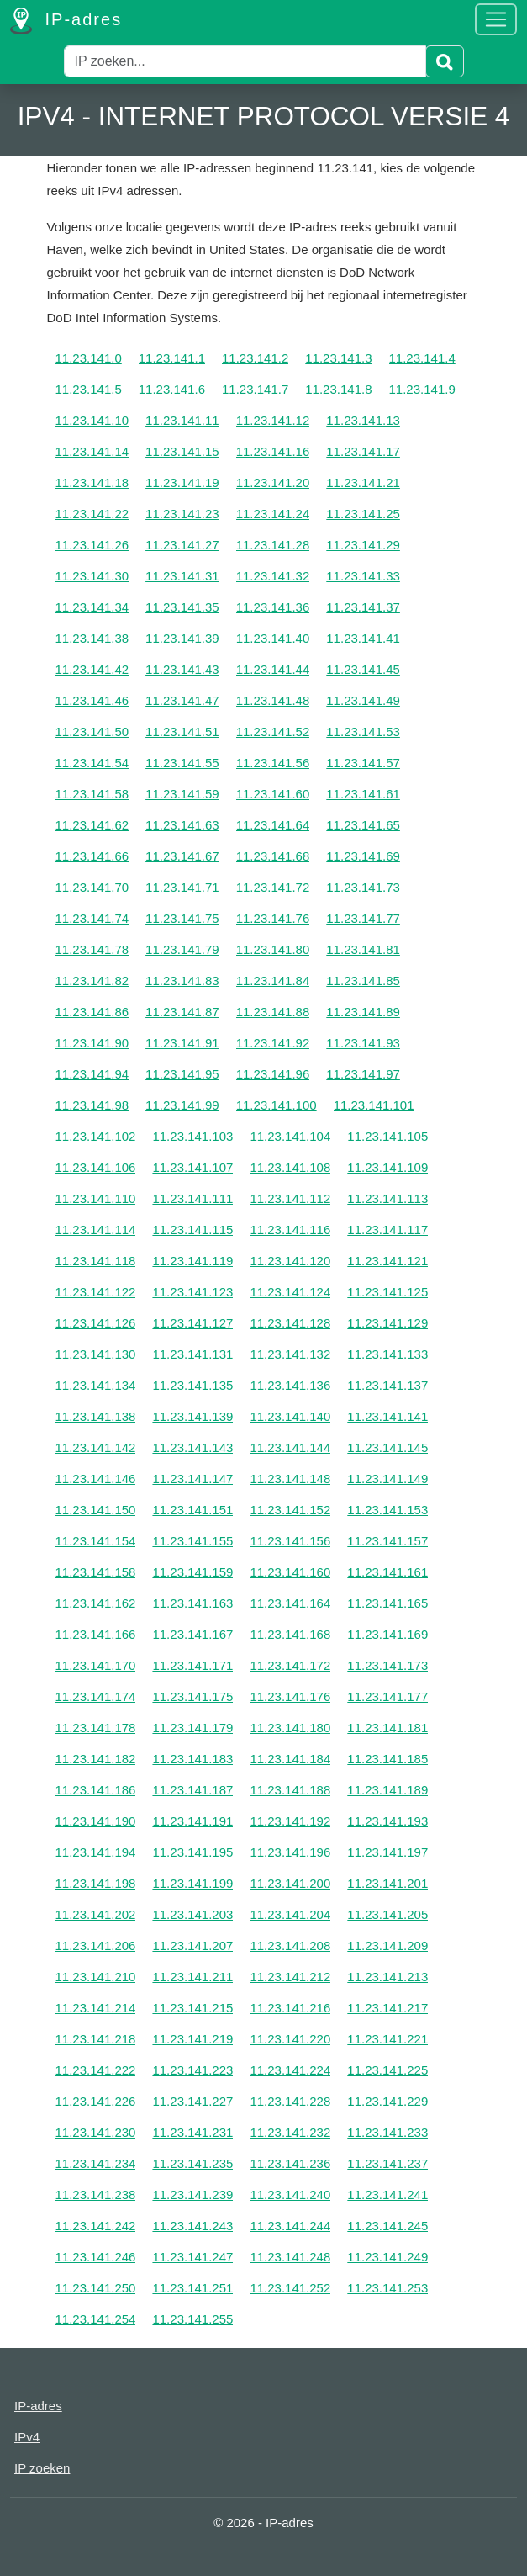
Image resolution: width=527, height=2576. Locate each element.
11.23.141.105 (387, 1136)
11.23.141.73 (363, 887)
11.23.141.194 (95, 1852)
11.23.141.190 (95, 1821)
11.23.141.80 (273, 949)
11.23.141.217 (387, 2008)
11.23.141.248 (290, 2257)
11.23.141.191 (192, 1821)
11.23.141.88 (273, 1011)
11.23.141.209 (387, 1945)
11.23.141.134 (95, 1385)
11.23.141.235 (192, 2163)
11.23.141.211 (192, 1976)
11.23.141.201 (387, 1883)
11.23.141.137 (387, 1385)
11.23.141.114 (95, 1229)
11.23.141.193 (387, 1821)
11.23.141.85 (363, 980)
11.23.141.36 (273, 607)
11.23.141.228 (290, 2101)
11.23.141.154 (95, 1541)
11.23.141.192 (290, 1821)
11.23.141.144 (290, 1447)
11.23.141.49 (363, 700)
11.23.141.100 (276, 1105)
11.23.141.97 (363, 1074)
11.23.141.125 (387, 1292)
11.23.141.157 (387, 1541)
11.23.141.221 (387, 2039)
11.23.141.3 (338, 358)
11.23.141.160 (290, 1572)
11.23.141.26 (92, 545)
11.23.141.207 (192, 1945)
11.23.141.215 (192, 2008)
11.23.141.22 (92, 513)
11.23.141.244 (290, 2225)
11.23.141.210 (95, 1976)
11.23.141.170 (95, 1665)
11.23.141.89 (363, 1011)
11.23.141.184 (290, 1759)
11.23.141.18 (92, 482)
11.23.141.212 (290, 1976)
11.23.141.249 (387, 2257)
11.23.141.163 (192, 1603)
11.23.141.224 (290, 2070)
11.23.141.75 (182, 918)
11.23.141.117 (387, 1229)
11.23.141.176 (290, 1696)
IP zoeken (42, 2468)
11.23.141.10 (92, 420)
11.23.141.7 (255, 389)
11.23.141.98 (92, 1105)
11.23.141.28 (273, 545)
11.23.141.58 (92, 794)
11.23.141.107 (192, 1167)
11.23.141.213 (387, 1976)
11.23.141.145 (387, 1447)
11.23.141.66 (92, 856)
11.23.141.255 (192, 2319)
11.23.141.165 (387, 1603)
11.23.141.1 (172, 358)
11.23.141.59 (182, 794)
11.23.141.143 (192, 1447)
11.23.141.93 (363, 1043)
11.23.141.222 (95, 2070)
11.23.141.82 (92, 980)
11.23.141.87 (182, 1011)
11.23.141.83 (182, 980)
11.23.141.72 (273, 887)
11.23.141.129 (387, 1323)
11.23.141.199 (192, 1883)
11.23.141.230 (95, 2132)
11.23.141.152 (290, 1510)
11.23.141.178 (95, 1727)
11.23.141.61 (363, 794)
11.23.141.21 (363, 482)
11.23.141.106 (95, 1167)
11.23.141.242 (95, 2225)
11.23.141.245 (387, 2225)
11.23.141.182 (95, 1759)
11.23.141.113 (387, 1198)
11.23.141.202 (95, 1914)
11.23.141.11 (182, 420)
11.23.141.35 (182, 607)
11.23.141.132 (290, 1354)
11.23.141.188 (290, 1790)
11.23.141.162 (95, 1603)
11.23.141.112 (290, 1198)
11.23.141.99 (182, 1105)
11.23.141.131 (192, 1354)
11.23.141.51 (182, 731)
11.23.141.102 (95, 1136)
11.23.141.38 (92, 638)
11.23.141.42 (92, 669)
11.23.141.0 (88, 358)
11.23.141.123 (192, 1292)
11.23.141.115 (192, 1229)
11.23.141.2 (255, 358)
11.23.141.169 (387, 1634)
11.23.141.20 (273, 482)
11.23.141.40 (273, 638)
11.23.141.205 (387, 1914)
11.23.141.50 (92, 731)
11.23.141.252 (290, 2288)
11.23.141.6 (172, 389)
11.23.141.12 (273, 420)
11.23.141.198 (95, 1883)
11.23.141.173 (387, 1665)
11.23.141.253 (387, 2288)
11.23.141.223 (192, 2070)
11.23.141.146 (95, 1478)
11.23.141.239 (192, 2194)
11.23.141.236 (290, 2163)
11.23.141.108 (290, 1167)
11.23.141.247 (192, 2257)
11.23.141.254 (95, 2319)
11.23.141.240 (290, 2194)
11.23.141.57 (363, 762)
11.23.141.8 (338, 389)
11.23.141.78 (92, 949)
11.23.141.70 (92, 887)
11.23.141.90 (92, 1043)
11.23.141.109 (387, 1167)
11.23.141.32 (273, 576)
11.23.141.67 (182, 856)
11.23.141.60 (273, 794)
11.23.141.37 (363, 607)
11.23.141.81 (363, 949)
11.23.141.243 (192, 2225)
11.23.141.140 (290, 1416)
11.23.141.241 (387, 2194)
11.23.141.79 (182, 949)
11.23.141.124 (290, 1292)
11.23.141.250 (95, 2288)
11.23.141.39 (182, 638)
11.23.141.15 (182, 451)
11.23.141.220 (290, 2039)
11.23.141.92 (273, 1043)
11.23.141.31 (182, 576)
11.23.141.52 (273, 731)
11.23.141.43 (182, 669)
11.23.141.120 (290, 1261)
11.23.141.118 (95, 1261)
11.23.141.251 (192, 2288)
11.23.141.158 (95, 1572)
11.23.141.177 (387, 1696)
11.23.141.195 (192, 1852)
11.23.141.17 (363, 451)
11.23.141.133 (387, 1354)
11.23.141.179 (192, 1727)
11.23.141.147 (192, 1478)
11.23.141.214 (95, 2008)
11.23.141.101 (374, 1105)
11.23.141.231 (192, 2132)
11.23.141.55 (182, 762)
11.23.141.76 (273, 918)
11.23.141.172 (290, 1665)
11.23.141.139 (192, 1416)
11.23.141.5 (88, 389)
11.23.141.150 (95, 1510)
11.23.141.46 (92, 700)
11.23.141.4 (422, 358)
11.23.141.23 (182, 513)
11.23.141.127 (192, 1323)
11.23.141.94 (92, 1074)
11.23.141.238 (95, 2194)
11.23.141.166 (95, 1634)
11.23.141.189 (387, 1790)
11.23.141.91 (182, 1043)
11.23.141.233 (387, 2132)
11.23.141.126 (95, 1323)
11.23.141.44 (273, 669)
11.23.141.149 (387, 1478)
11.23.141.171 (192, 1665)
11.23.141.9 (422, 389)
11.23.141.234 (95, 2163)
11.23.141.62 (92, 825)
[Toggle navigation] (496, 19)
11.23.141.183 (192, 1759)
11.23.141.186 (95, 1790)
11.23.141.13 (363, 420)
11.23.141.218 (95, 2039)
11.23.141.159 (192, 1572)
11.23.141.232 (290, 2132)
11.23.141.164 (290, 1603)
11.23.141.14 (92, 451)
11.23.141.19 (182, 482)
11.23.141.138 (95, 1416)
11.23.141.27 (182, 545)
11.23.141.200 (290, 1883)
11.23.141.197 (387, 1852)
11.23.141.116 (290, 1229)
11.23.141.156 (290, 1541)
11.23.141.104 (290, 1136)
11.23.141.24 (273, 513)
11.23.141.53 (363, 731)
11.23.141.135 (192, 1385)
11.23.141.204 (290, 1914)
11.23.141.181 (387, 1727)
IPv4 (27, 2437)
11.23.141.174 (95, 1696)
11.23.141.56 (273, 762)
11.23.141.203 (192, 1914)
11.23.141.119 (192, 1261)
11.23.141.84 (273, 980)
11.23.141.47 (182, 700)
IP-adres (66, 21)
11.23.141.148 (290, 1478)
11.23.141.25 (363, 513)
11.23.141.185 (387, 1759)
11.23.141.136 (290, 1385)
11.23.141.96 (273, 1074)
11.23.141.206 (95, 1945)
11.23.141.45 (363, 669)
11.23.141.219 (192, 2039)
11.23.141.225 (387, 2070)
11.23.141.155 (192, 1541)
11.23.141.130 (95, 1354)
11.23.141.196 (290, 1852)
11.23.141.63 (182, 825)
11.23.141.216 (290, 2008)
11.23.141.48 (273, 700)
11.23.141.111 (192, 1198)
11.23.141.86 (92, 1011)
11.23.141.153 (387, 1510)
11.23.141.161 (387, 1572)
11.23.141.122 (95, 1292)
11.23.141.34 (92, 607)
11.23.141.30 (92, 576)
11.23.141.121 (387, 1261)
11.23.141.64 (273, 825)
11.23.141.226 (95, 2101)
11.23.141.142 (95, 1447)
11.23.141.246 (95, 2257)
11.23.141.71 (182, 887)
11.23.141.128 (290, 1323)
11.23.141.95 (182, 1074)
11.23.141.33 (363, 576)
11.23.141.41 (363, 638)
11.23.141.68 (273, 856)
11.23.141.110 (95, 1198)
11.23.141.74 (92, 918)
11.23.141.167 (192, 1634)
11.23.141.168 (290, 1634)
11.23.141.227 (192, 2101)
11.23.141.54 (92, 762)
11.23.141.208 (290, 1945)
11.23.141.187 (192, 1790)
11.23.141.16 (273, 451)
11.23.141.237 (387, 2163)
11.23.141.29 (363, 545)
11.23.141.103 (192, 1136)
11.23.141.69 (363, 856)
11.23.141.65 (363, 825)
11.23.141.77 (363, 918)
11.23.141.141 (387, 1416)
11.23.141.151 (192, 1510)
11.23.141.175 (192, 1696)
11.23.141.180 (290, 1727)
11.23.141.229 (387, 2101)
